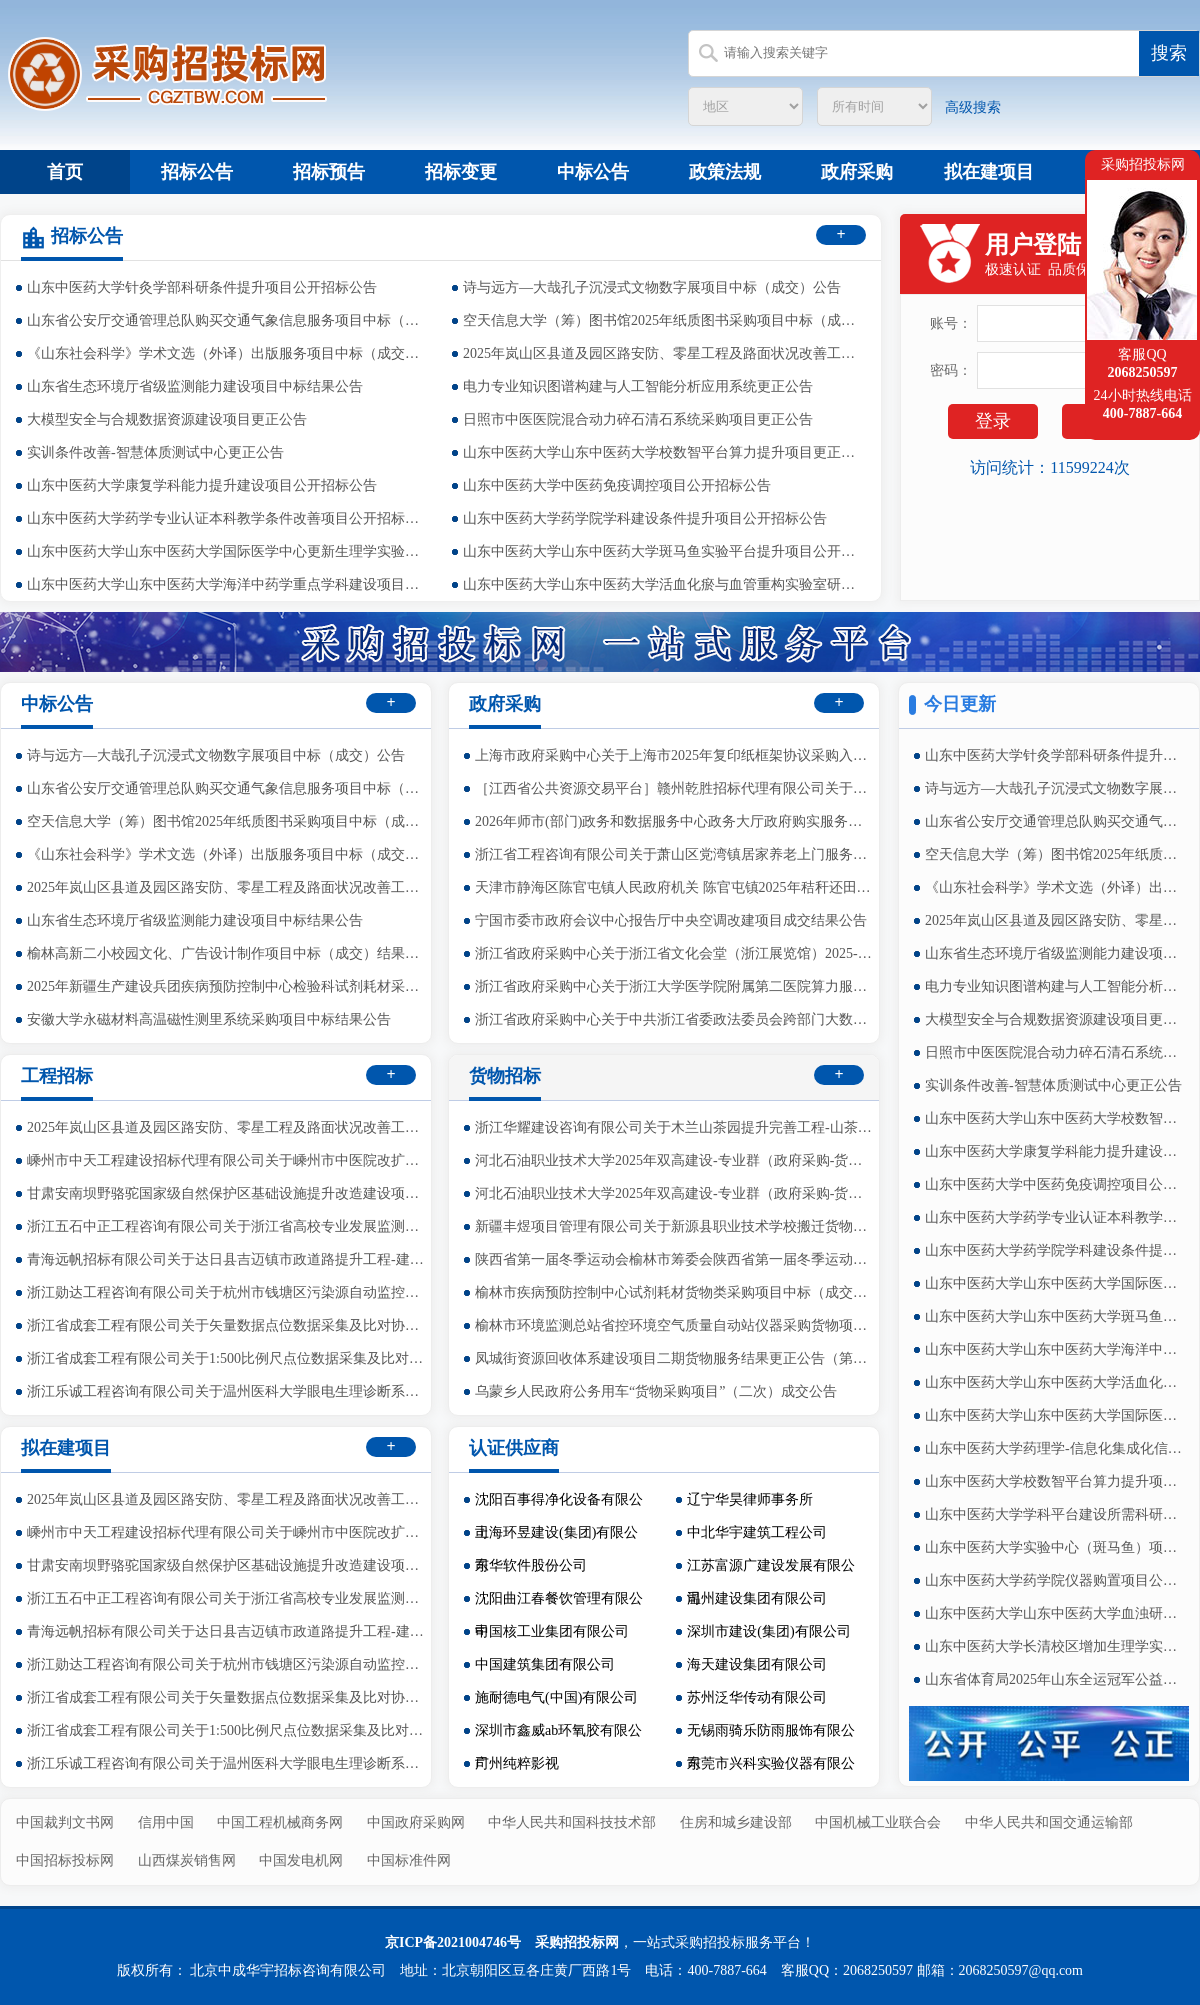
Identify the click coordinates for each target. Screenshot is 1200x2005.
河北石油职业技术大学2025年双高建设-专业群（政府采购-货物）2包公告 (675, 1160)
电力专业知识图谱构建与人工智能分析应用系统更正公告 (638, 386)
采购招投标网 (577, 1942)
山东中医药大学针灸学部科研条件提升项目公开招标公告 (202, 287)
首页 (65, 172)
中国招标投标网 (65, 1860)
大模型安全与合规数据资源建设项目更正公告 (167, 419)
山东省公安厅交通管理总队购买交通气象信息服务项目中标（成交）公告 (227, 320)
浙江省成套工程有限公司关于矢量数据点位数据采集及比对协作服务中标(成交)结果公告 (227, 1325)
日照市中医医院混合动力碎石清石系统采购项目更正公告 (638, 419)
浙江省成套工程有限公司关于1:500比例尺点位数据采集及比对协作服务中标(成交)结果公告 (227, 1358)
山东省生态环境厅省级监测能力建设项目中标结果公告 (195, 386)
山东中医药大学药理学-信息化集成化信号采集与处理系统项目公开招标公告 (1055, 1448)
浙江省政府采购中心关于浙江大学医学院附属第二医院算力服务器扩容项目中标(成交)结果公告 (675, 986)
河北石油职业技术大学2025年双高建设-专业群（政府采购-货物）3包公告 (675, 1193)
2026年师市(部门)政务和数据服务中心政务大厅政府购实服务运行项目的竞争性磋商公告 (675, 821)
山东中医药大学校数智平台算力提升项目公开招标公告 (1055, 1481)
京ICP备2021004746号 (453, 1942)
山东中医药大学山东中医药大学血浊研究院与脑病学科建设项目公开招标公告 (1055, 1613)
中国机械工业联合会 (878, 1822)
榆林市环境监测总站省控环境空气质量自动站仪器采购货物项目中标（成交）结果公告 (675, 1325)
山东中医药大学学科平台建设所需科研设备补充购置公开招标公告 (1055, 1514)
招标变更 (461, 172)
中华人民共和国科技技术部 (572, 1822)
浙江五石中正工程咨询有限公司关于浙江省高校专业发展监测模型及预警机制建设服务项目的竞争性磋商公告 (227, 1226)
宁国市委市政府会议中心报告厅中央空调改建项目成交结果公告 (671, 920)
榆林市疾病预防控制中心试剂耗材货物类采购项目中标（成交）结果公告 (675, 1292)
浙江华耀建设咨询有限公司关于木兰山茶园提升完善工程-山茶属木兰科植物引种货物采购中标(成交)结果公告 (675, 1127)
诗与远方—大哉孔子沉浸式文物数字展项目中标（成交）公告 (652, 287)
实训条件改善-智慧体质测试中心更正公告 (155, 452)
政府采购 (857, 172)
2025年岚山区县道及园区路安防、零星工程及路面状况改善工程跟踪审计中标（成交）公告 (663, 353)
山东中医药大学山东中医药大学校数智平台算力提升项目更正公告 (663, 452)
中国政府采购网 (416, 1822)
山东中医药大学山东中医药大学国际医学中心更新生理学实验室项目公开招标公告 (227, 551)
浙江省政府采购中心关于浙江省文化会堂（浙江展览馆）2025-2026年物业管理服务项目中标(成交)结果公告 (675, 953)
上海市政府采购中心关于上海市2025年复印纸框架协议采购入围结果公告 (675, 755)
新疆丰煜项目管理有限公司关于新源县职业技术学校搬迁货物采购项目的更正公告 (675, 1226)
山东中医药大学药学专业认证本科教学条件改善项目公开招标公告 (227, 518)
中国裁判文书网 (65, 1822)
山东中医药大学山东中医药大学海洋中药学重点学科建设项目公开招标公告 (227, 584)
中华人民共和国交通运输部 (1049, 1822)
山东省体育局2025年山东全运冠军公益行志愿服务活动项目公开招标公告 (1055, 1679)
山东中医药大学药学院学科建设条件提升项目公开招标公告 (645, 518)
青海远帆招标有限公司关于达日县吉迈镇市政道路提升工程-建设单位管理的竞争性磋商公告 (227, 1259)
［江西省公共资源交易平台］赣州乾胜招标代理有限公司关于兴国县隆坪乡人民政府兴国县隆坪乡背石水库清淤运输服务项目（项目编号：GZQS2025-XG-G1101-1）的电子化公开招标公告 (675, 788)
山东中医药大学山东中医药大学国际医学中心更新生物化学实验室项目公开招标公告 (1055, 1415)
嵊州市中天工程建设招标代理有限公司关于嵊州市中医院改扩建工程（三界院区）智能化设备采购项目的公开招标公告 (227, 1160)
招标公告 (197, 172)
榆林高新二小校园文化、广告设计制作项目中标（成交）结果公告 (227, 953)
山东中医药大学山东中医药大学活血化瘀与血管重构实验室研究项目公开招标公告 (663, 584)
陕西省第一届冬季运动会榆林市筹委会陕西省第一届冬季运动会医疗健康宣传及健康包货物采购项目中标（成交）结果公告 (675, 1259)
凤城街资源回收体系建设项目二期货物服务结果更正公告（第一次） (675, 1358)
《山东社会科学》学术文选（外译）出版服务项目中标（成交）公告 (227, 353)
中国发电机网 (301, 1860)
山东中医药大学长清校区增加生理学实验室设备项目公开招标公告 (1055, 1646)
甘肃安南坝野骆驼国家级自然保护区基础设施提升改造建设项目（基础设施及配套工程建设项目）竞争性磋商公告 (227, 1193)
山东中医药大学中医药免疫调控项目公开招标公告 (617, 485)
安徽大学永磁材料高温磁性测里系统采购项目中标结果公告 (209, 1019)
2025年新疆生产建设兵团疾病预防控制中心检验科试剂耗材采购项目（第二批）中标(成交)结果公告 (227, 986)
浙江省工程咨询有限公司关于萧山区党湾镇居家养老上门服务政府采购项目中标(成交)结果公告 (675, 854)
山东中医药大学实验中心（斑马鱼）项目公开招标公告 (1055, 1547)
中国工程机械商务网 (280, 1822)
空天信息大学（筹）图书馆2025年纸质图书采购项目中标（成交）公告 (663, 320)
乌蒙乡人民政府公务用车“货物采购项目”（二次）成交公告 (656, 1391)
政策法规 (725, 172)
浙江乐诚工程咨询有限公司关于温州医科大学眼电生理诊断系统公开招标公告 (227, 1391)
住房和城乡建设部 (736, 1822)
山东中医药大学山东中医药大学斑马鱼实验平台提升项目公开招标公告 (663, 551)
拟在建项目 (989, 172)
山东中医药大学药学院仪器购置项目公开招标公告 (1055, 1580)
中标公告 (593, 172)
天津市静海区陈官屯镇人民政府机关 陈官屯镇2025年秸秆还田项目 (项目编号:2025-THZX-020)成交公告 (675, 887)
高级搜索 (973, 107)
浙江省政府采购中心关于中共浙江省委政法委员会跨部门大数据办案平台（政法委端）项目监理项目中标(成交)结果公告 (675, 1019)
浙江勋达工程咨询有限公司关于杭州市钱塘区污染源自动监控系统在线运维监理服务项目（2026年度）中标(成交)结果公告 (227, 1292)
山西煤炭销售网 (187, 1860)
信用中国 (166, 1822)
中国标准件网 (409, 1860)
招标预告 (329, 172)
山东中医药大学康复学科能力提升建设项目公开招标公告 (202, 485)
